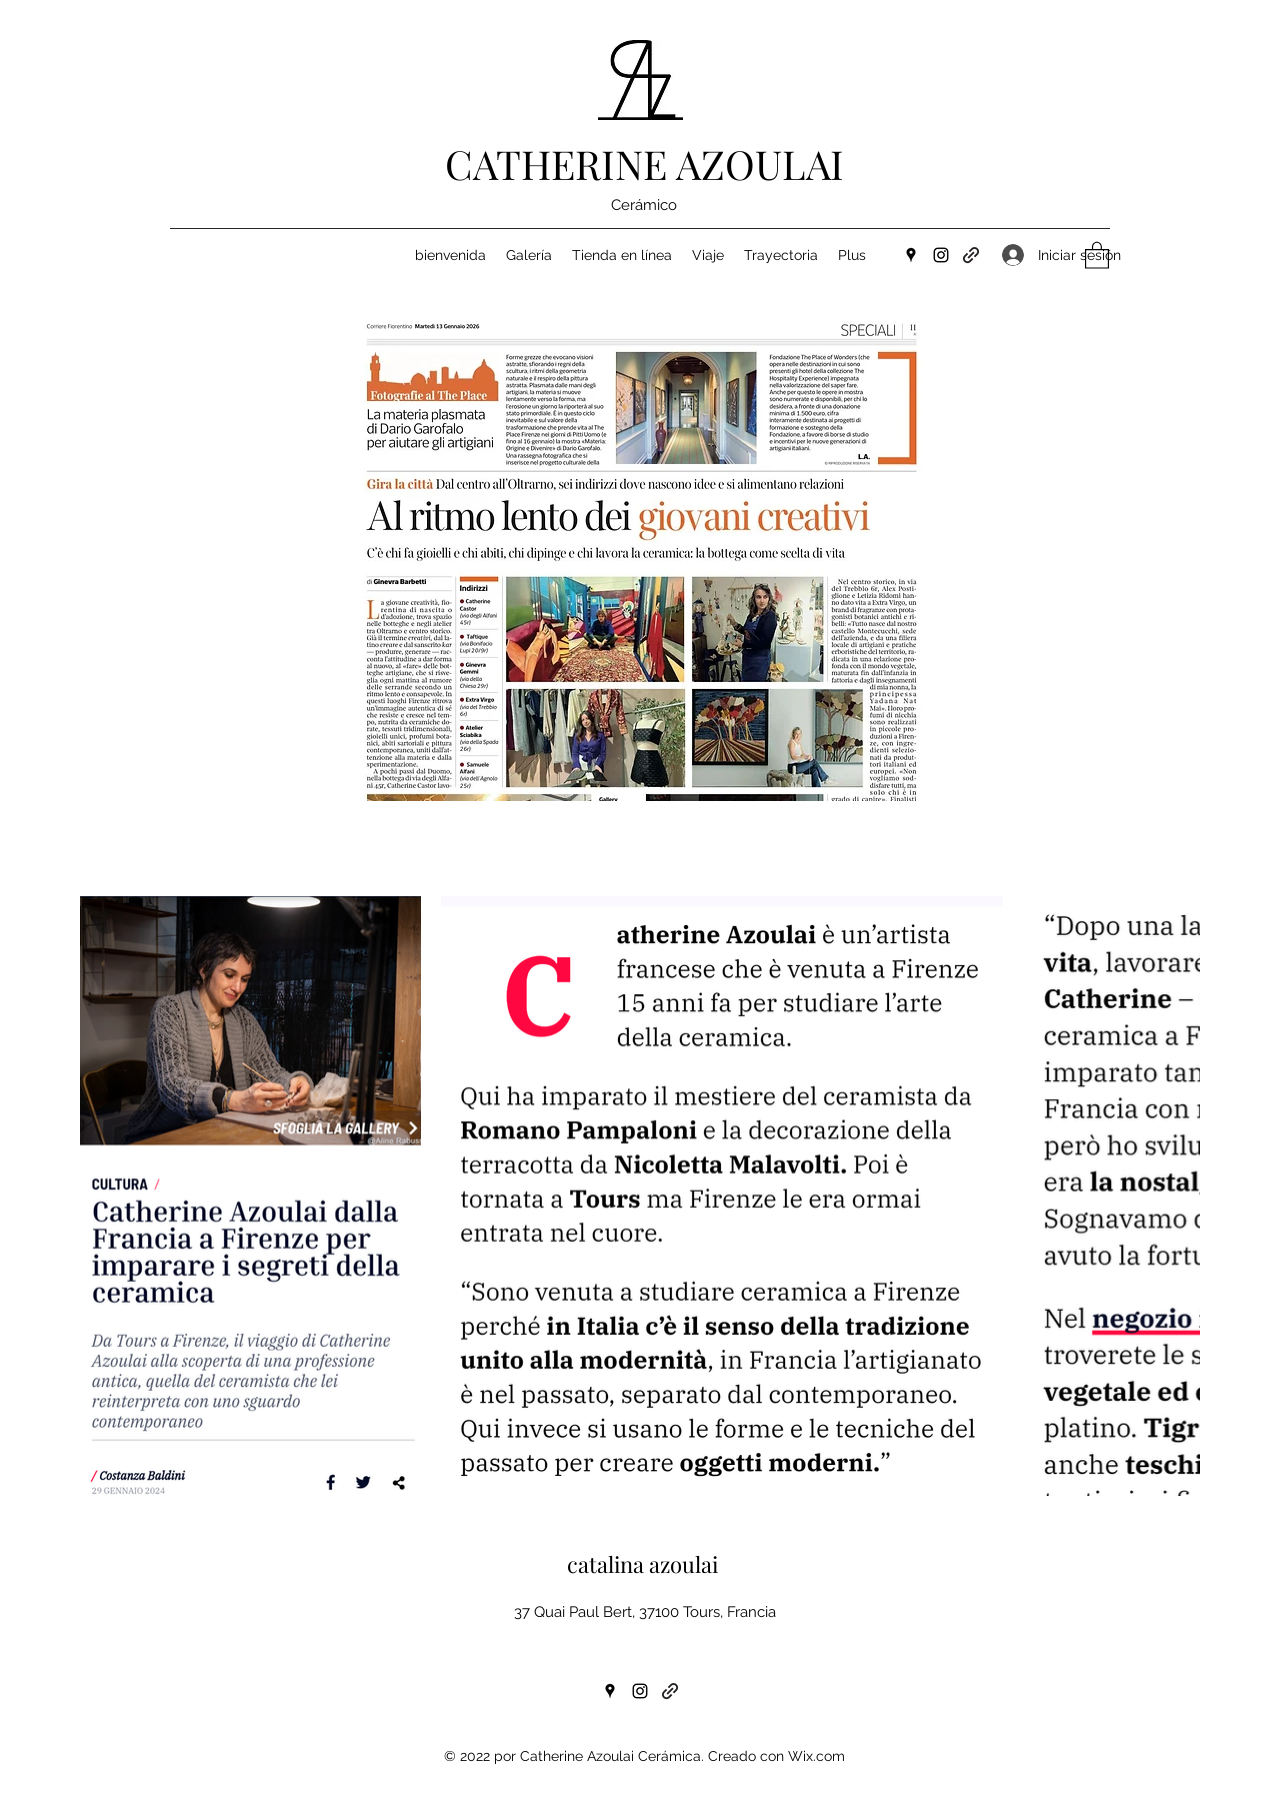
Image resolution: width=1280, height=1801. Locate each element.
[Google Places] (911, 255)
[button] (1097, 254)
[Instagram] (941, 255)
